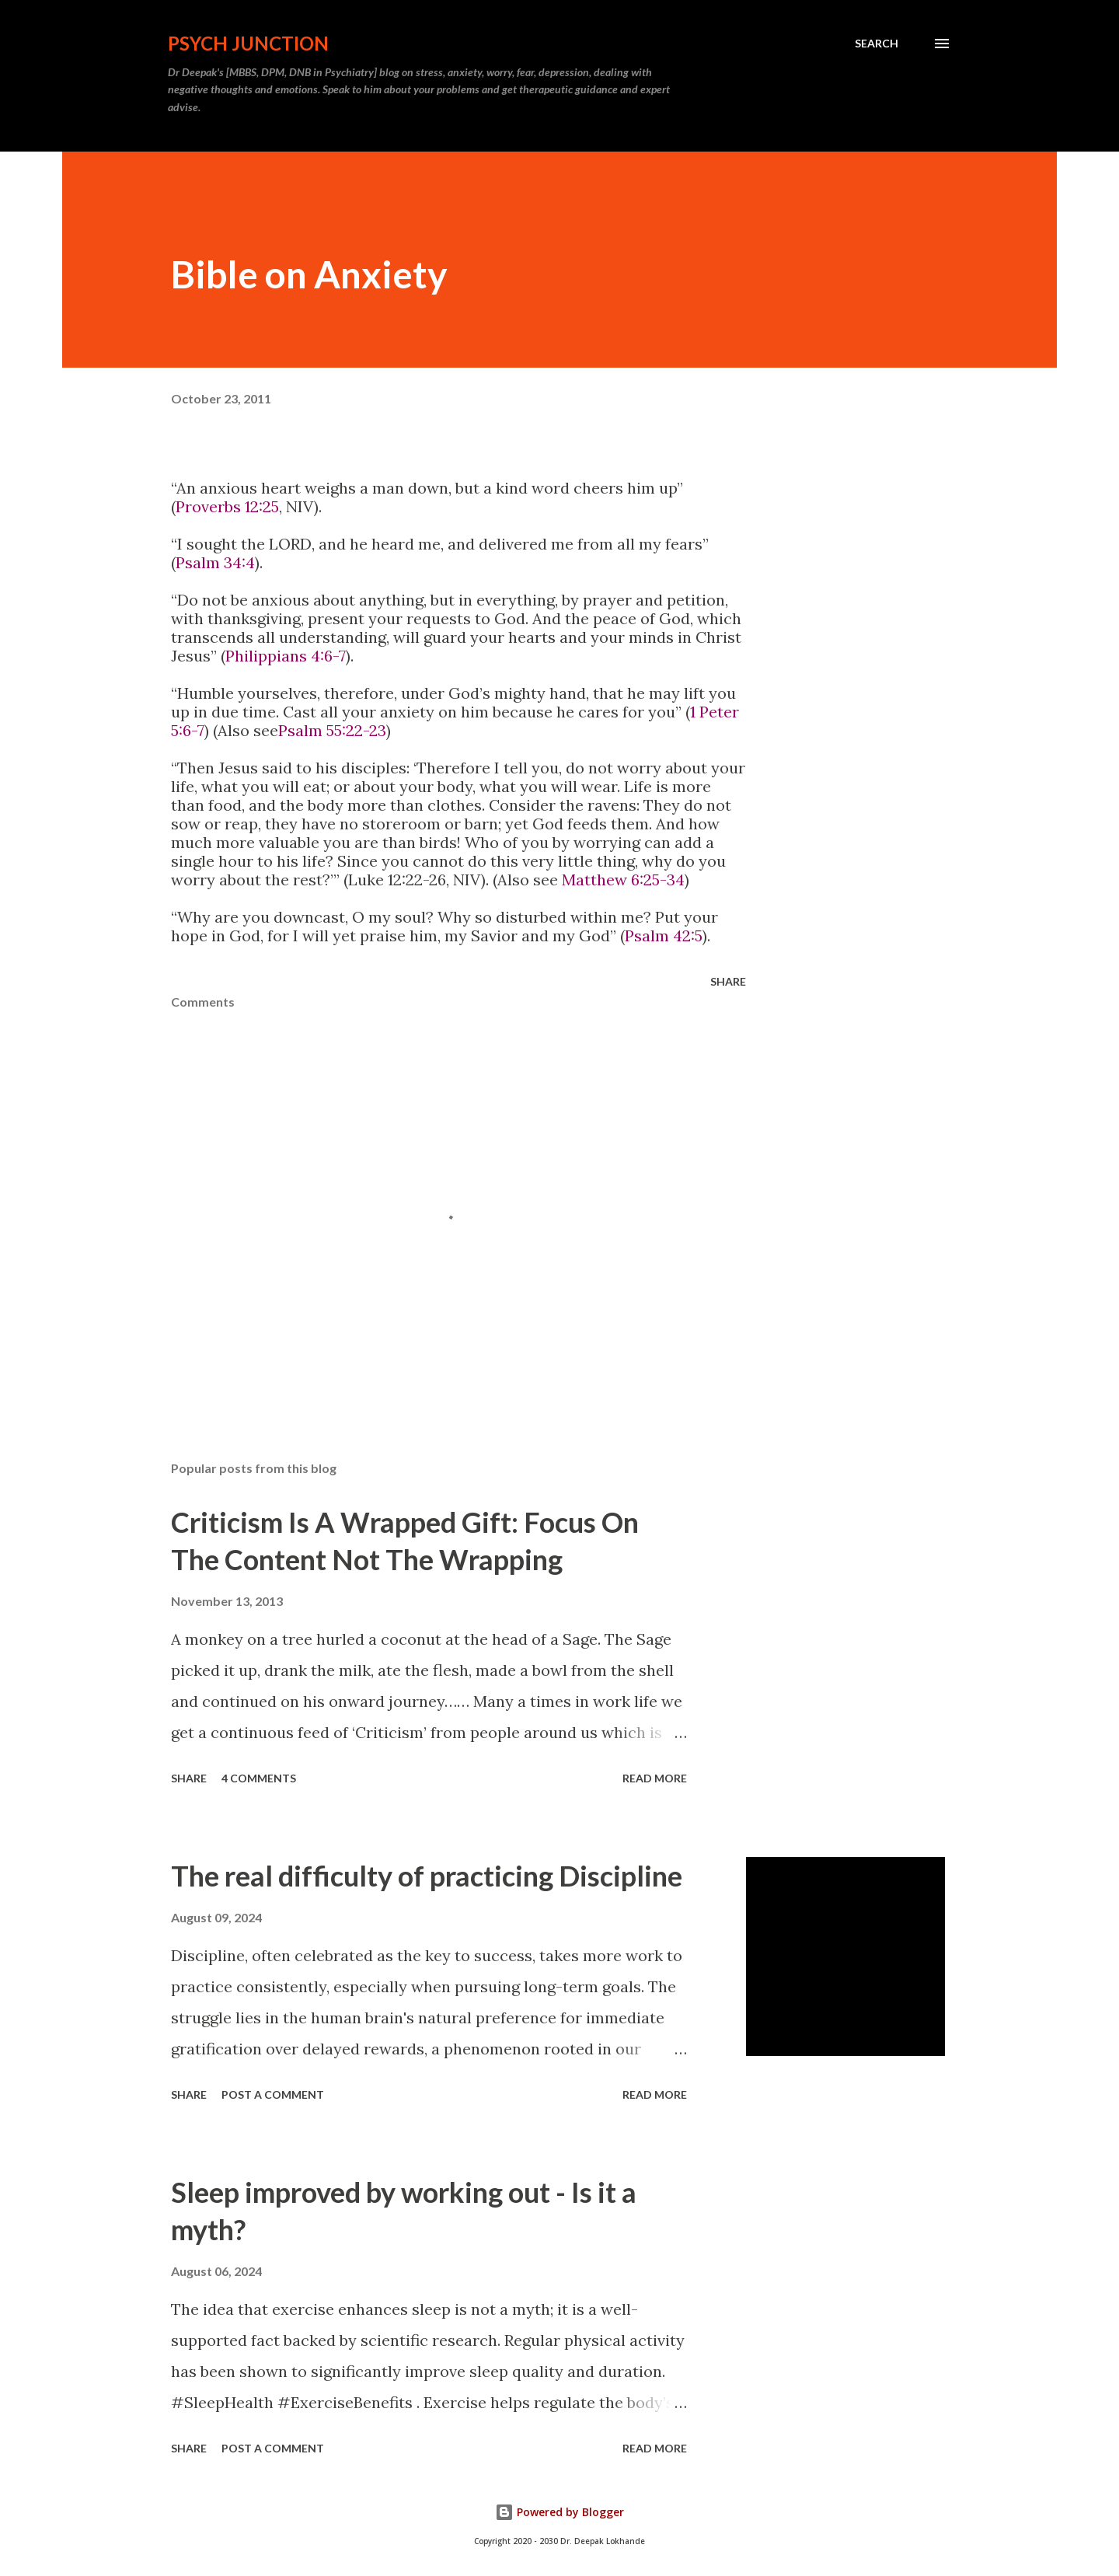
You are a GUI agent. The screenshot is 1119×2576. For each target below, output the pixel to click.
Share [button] (728, 981)
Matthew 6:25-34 (623, 879)
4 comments (258, 1778)
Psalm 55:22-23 (332, 730)
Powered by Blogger (559, 2511)
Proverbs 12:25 (227, 506)
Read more (654, 1778)
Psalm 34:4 (215, 562)
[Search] (876, 43)
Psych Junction (248, 43)
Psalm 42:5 (663, 935)
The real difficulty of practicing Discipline (426, 1876)
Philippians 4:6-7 (285, 655)
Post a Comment (272, 2094)
